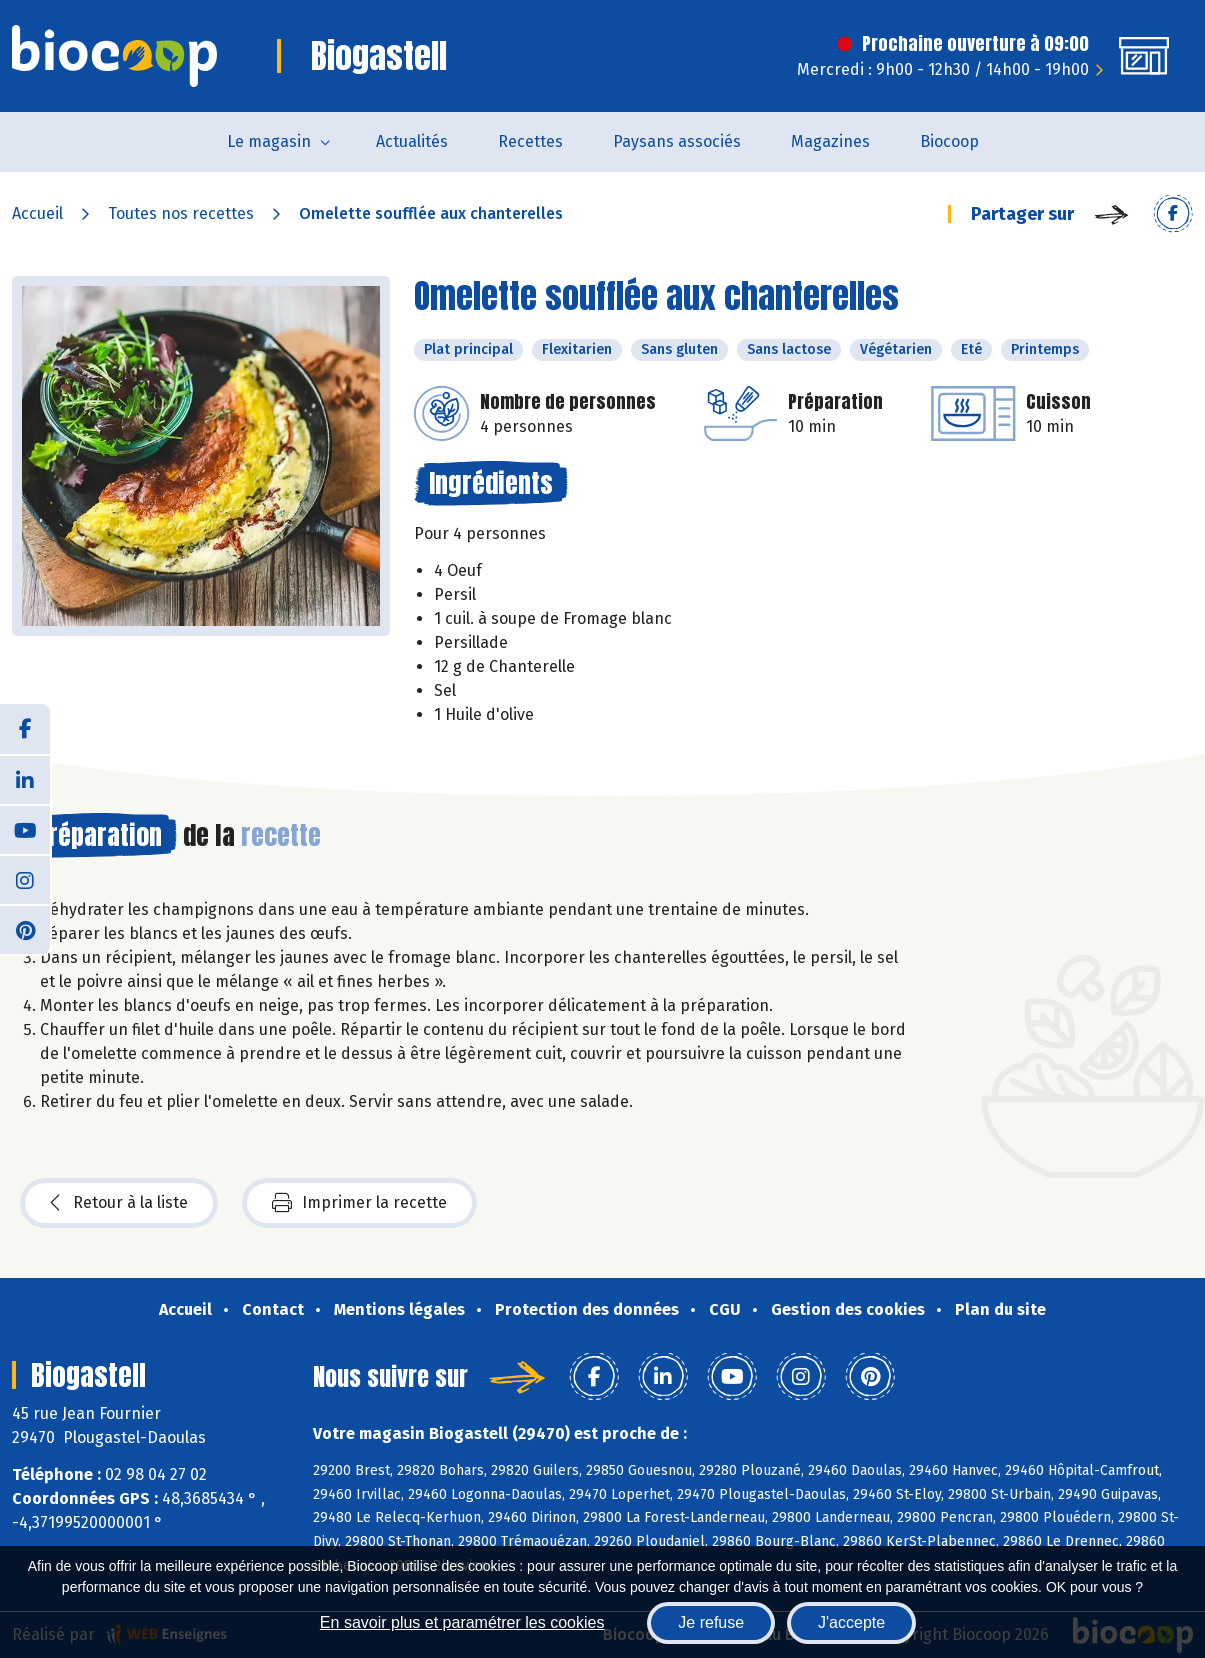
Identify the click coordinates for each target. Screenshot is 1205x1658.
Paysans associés (677, 141)
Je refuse (711, 1622)
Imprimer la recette (359, 1203)
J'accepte (851, 1622)
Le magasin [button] (269, 141)
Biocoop (949, 141)
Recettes (530, 141)
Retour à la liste (119, 1203)
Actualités (412, 141)
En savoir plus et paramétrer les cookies (462, 1622)
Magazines (830, 141)
